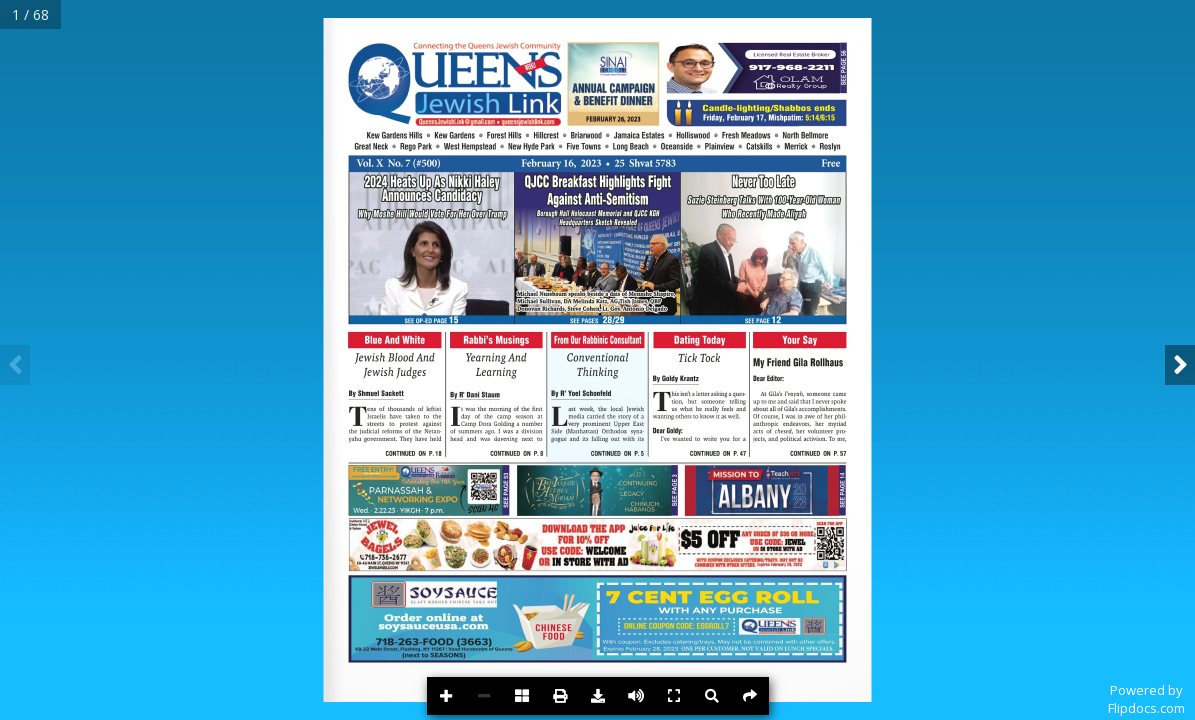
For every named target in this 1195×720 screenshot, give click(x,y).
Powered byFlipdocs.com (1146, 699)
